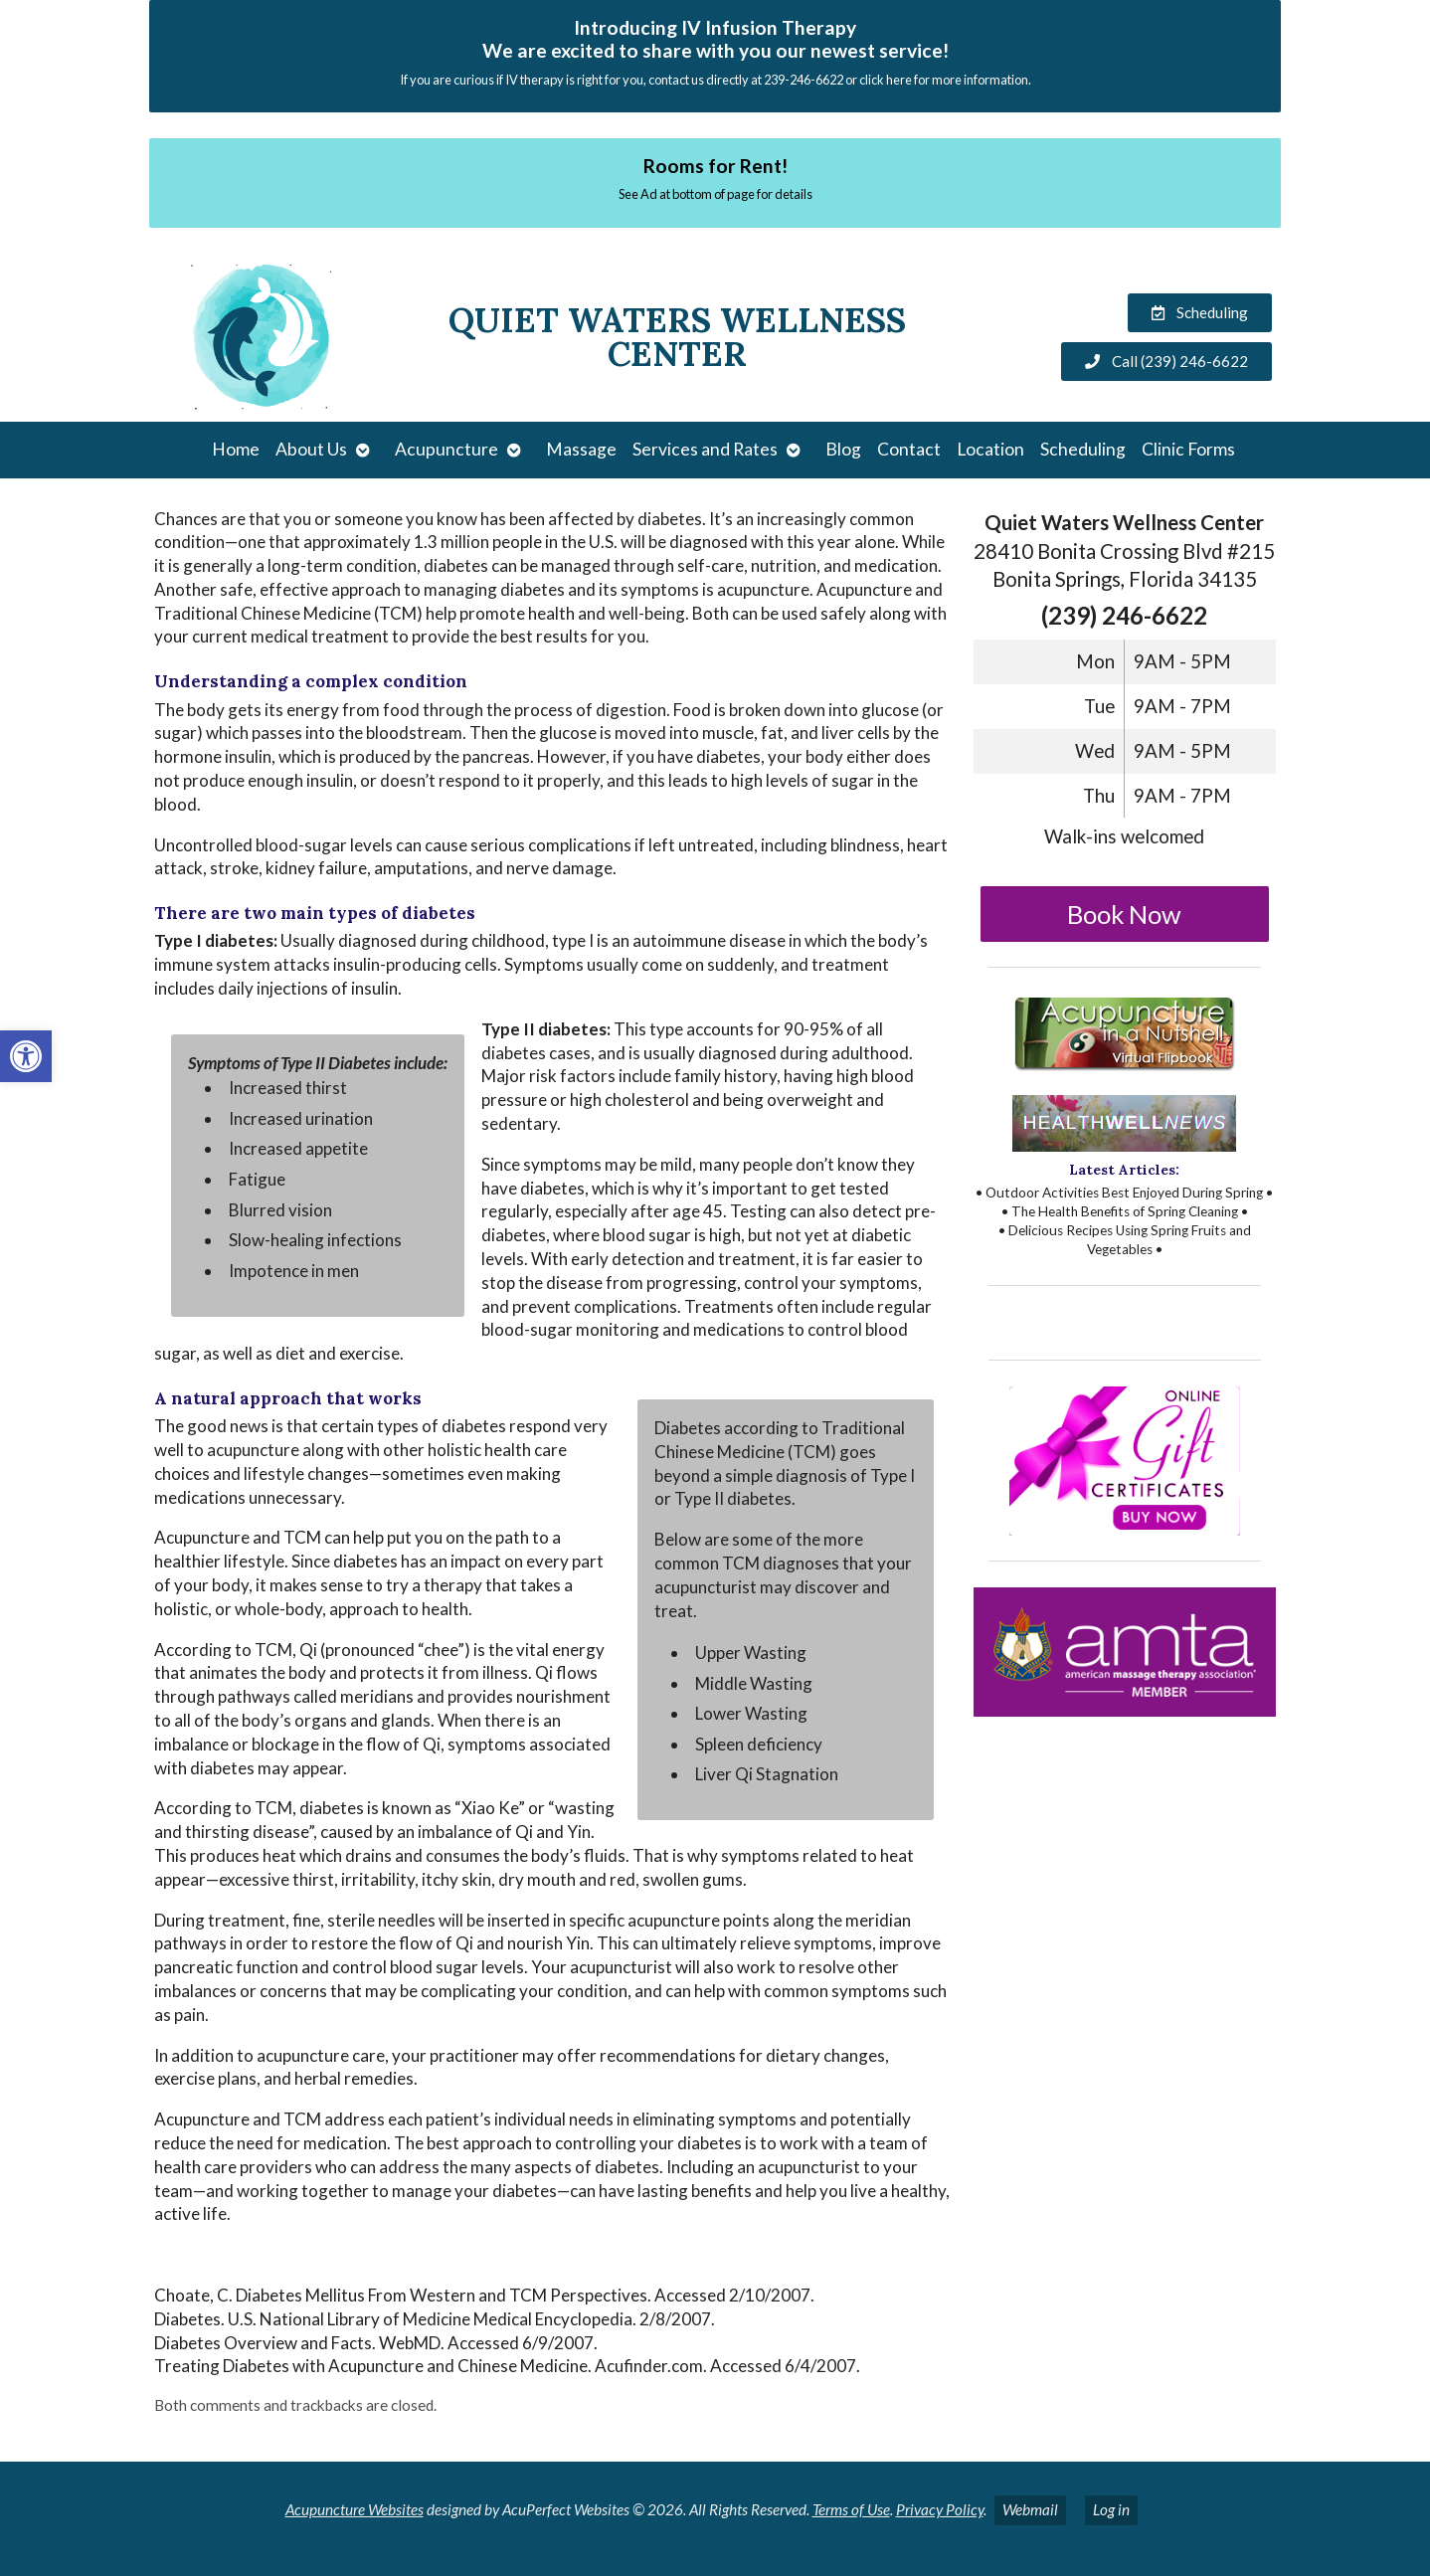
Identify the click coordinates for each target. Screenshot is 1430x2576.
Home (236, 449)
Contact (909, 449)
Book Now (1124, 914)
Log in (1111, 2509)
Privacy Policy (939, 2509)
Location (990, 449)
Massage (581, 449)
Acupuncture (446, 449)
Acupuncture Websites (354, 2509)
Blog (843, 449)
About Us (311, 449)
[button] (26, 1056)
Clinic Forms (1188, 449)
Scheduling (1083, 449)
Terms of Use (851, 2509)
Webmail (1030, 2509)
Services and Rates (705, 449)
